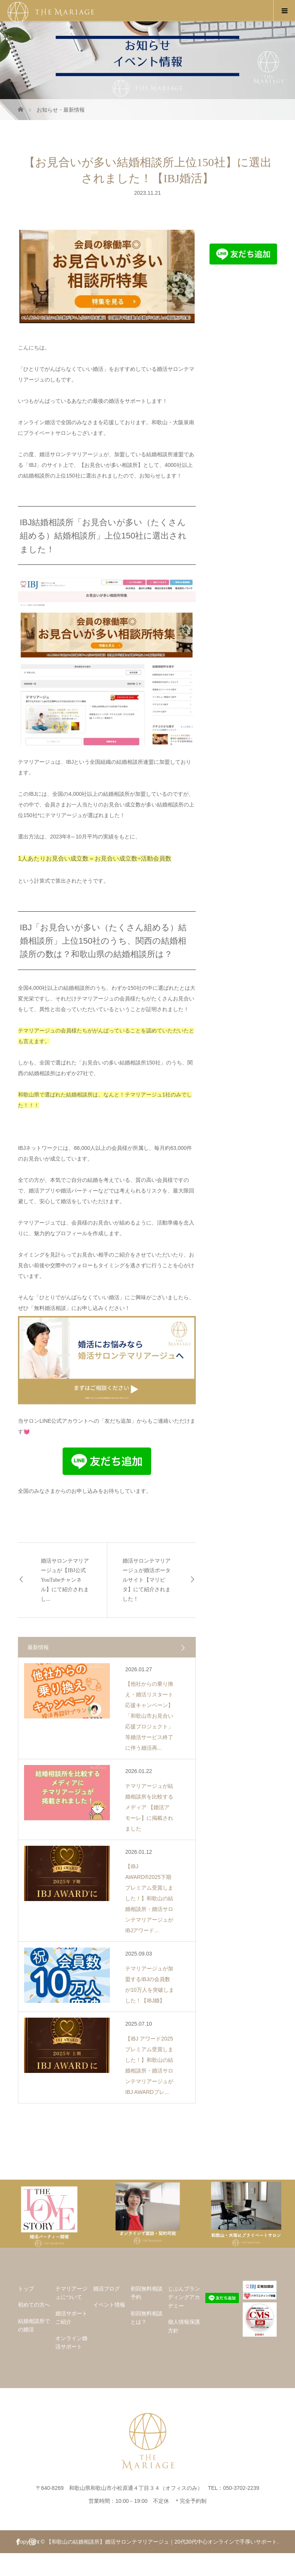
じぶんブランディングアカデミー (184, 2297)
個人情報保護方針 (184, 2326)
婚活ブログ (106, 2289)
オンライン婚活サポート (71, 2342)
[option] (49, 2214)
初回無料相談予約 (147, 2293)
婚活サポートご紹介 (71, 2317)
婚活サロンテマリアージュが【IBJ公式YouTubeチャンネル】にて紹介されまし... (65, 1580)
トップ (26, 2289)
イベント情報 (109, 2305)
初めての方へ (34, 2305)
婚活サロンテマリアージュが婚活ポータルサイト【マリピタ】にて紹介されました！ (147, 1580)
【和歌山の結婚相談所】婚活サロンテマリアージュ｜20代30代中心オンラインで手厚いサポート (161, 2542)
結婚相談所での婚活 (34, 2325)
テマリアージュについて (71, 2293)
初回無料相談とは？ (147, 2317)
